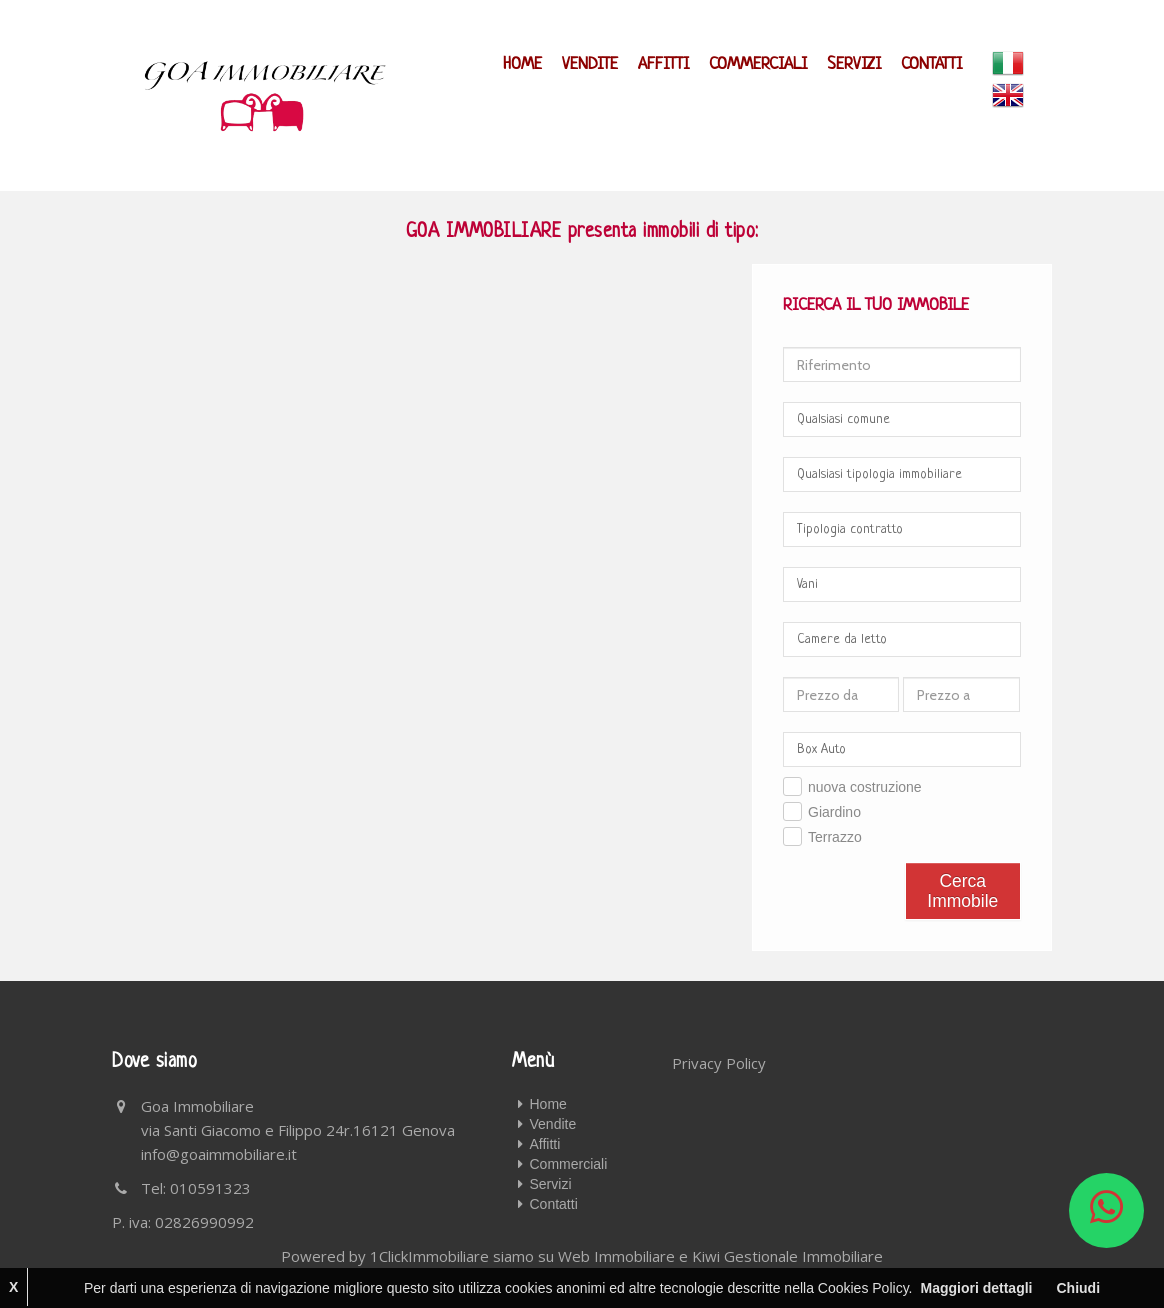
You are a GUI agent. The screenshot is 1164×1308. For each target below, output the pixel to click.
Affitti (663, 64)
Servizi (854, 64)
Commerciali (758, 64)
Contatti (931, 64)
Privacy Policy (719, 1063)
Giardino (834, 812)
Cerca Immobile (962, 891)
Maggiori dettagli (976, 1288)
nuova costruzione (865, 787)
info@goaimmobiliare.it (219, 1154)
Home (522, 64)
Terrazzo (835, 837)
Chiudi (1078, 1288)
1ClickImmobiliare (429, 1256)
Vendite (590, 64)
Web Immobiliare (616, 1256)
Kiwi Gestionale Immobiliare (787, 1256)
